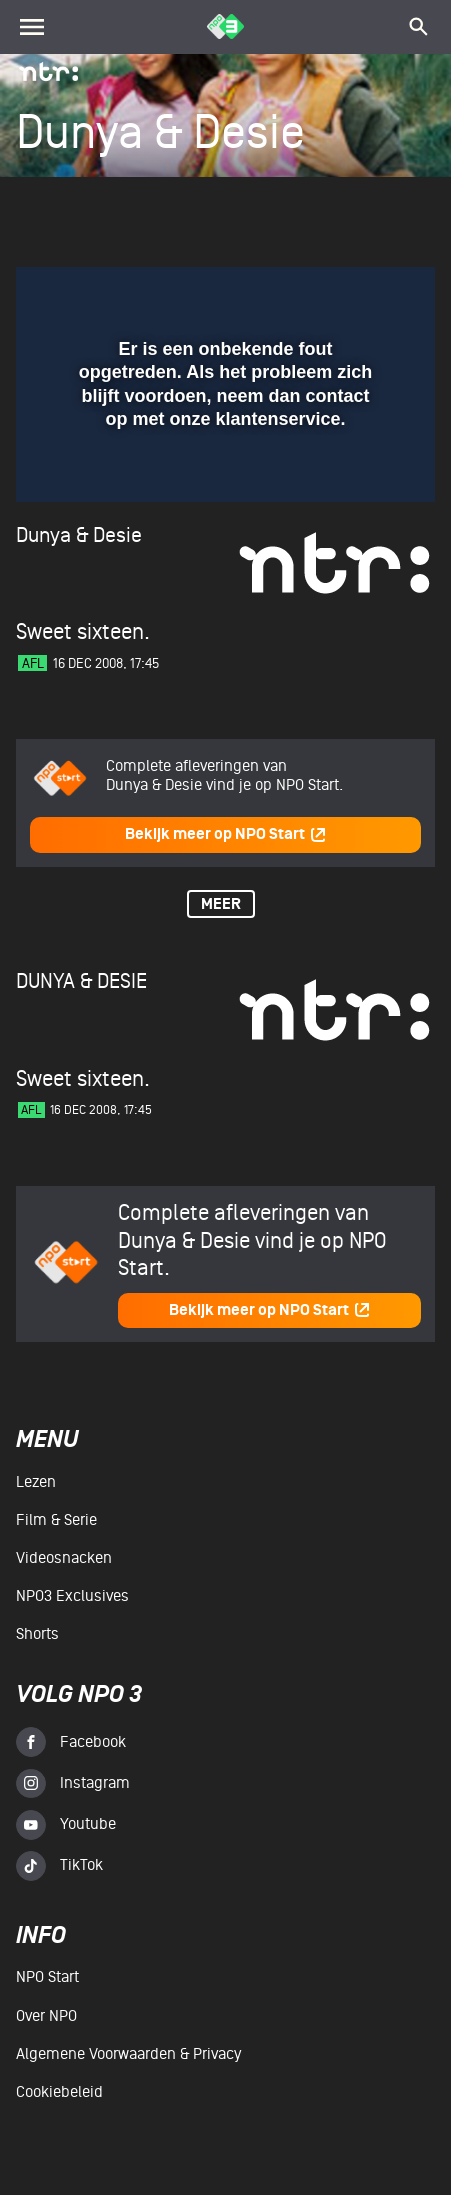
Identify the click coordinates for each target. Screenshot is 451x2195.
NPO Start (47, 1977)
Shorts (37, 1634)
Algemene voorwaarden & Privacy (128, 2054)
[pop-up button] (328, 294)
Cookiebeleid (59, 2092)
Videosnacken (64, 1558)
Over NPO (46, 2016)
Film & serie (56, 1520)
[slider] (223, 478)
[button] (368, 294)
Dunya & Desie (79, 535)
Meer (221, 904)
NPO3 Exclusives (72, 1596)
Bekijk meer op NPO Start (226, 834)
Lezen (36, 1482)
